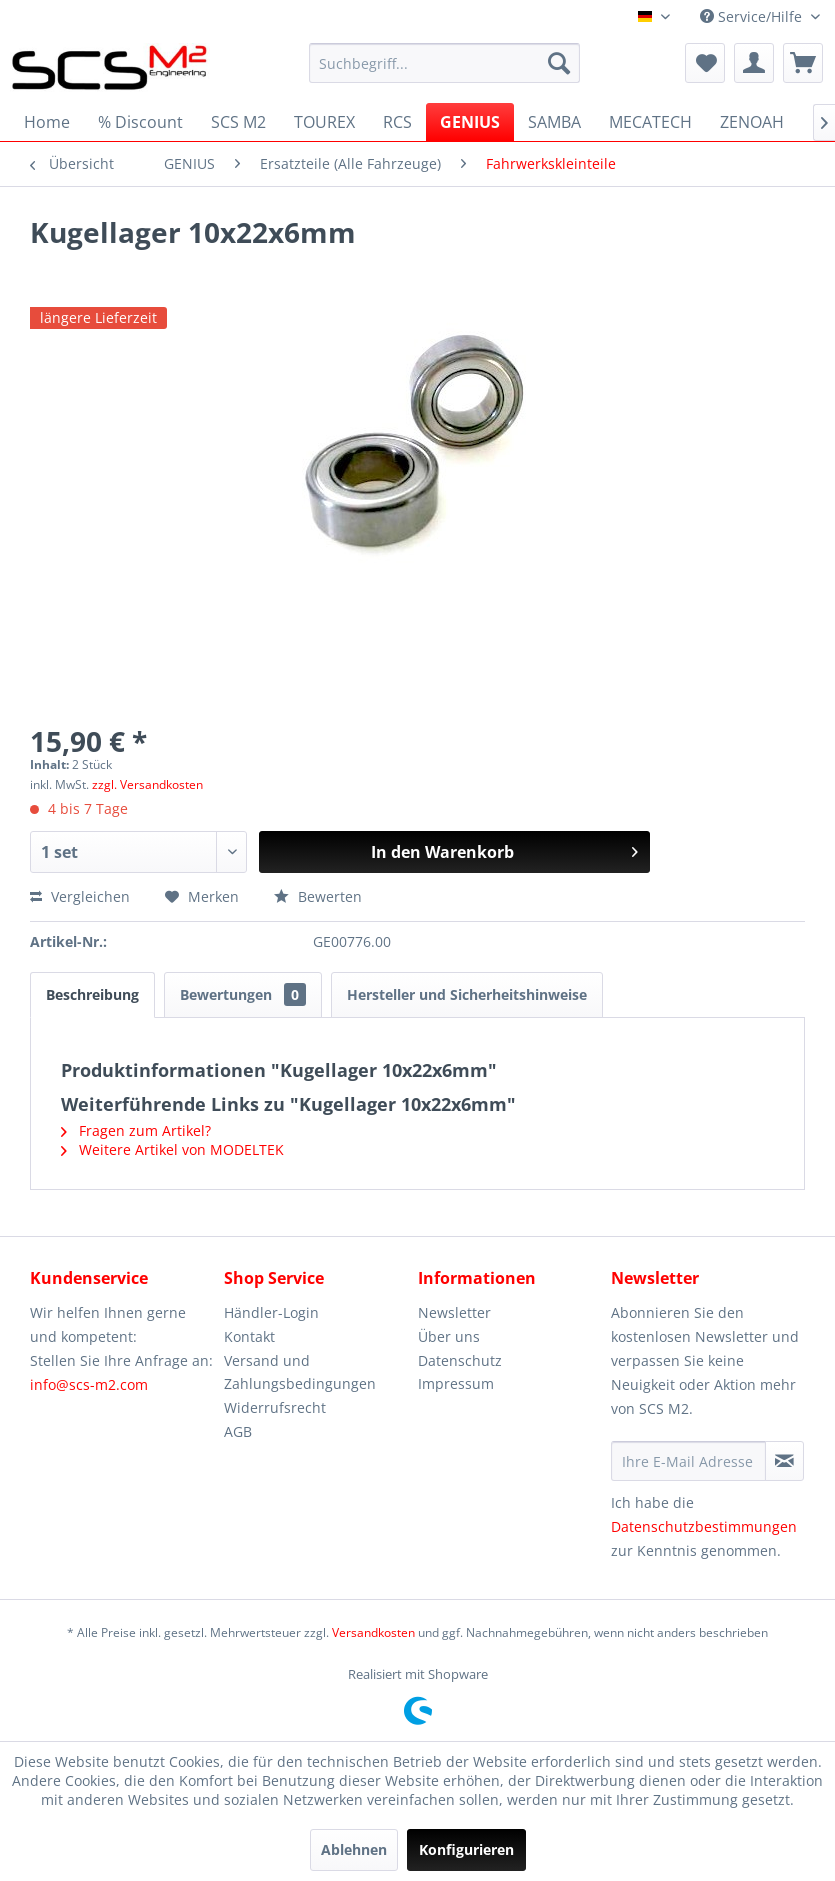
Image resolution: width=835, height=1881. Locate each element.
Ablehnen (354, 1849)
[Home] (47, 122)
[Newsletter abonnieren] (784, 1461)
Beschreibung (92, 994)
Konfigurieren (466, 1849)
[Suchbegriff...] (444, 63)
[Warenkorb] (803, 63)
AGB (238, 1431)
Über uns (449, 1336)
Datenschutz (460, 1360)
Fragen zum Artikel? (136, 1130)
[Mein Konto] (754, 63)
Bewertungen (243, 994)
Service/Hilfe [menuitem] (753, 16)
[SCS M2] (238, 122)
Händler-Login (271, 1312)
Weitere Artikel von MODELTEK (172, 1149)
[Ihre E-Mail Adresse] (688, 1461)
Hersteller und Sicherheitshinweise (467, 994)
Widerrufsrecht (275, 1407)
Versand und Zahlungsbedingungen (300, 1372)
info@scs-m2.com (89, 1384)
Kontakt (249, 1336)
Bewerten (318, 896)
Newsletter (454, 1312)
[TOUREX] (324, 122)
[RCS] (397, 122)
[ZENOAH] (752, 122)
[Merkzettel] (705, 63)
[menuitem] (444, 63)
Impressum (456, 1383)
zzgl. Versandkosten (147, 784)
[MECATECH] (650, 122)
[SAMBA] (554, 122)
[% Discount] (140, 122)
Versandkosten (373, 1632)
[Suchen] (559, 63)
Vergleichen (80, 896)
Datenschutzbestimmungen (704, 1526)
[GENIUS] (470, 122)
